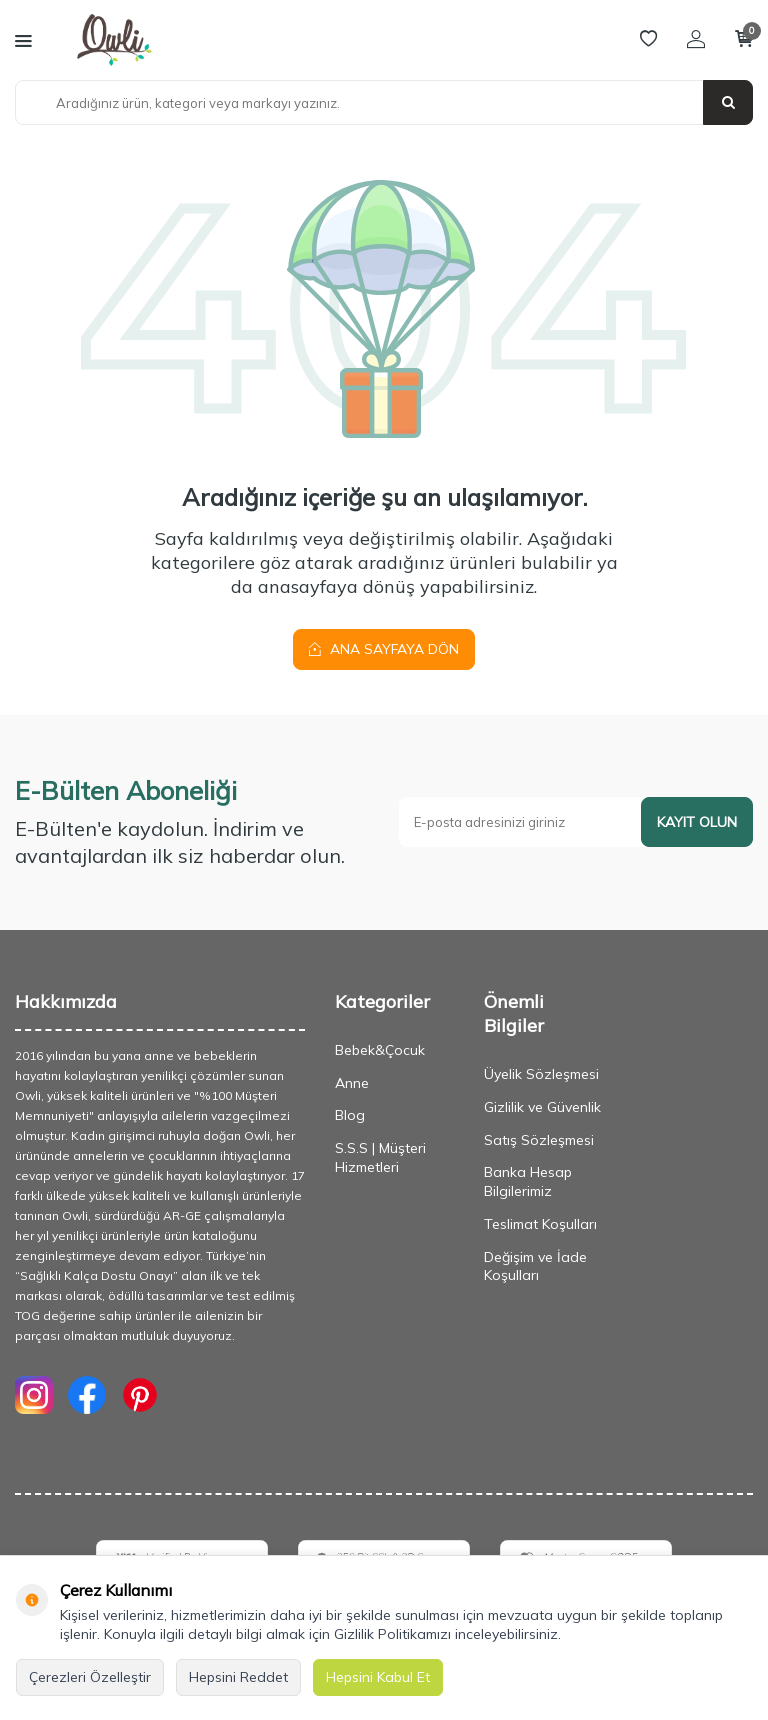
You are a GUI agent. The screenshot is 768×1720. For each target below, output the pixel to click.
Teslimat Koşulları (540, 1224)
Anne (352, 1083)
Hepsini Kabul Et (378, 1677)
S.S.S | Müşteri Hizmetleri (380, 1157)
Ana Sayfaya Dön (384, 649)
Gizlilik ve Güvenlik (542, 1107)
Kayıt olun (697, 822)
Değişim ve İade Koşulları (535, 1266)
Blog (350, 1116)
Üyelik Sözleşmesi (541, 1074)
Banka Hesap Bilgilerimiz (528, 1181)
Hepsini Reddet (238, 1677)
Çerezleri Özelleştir (90, 1677)
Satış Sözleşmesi (539, 1140)
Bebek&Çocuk (380, 1050)
